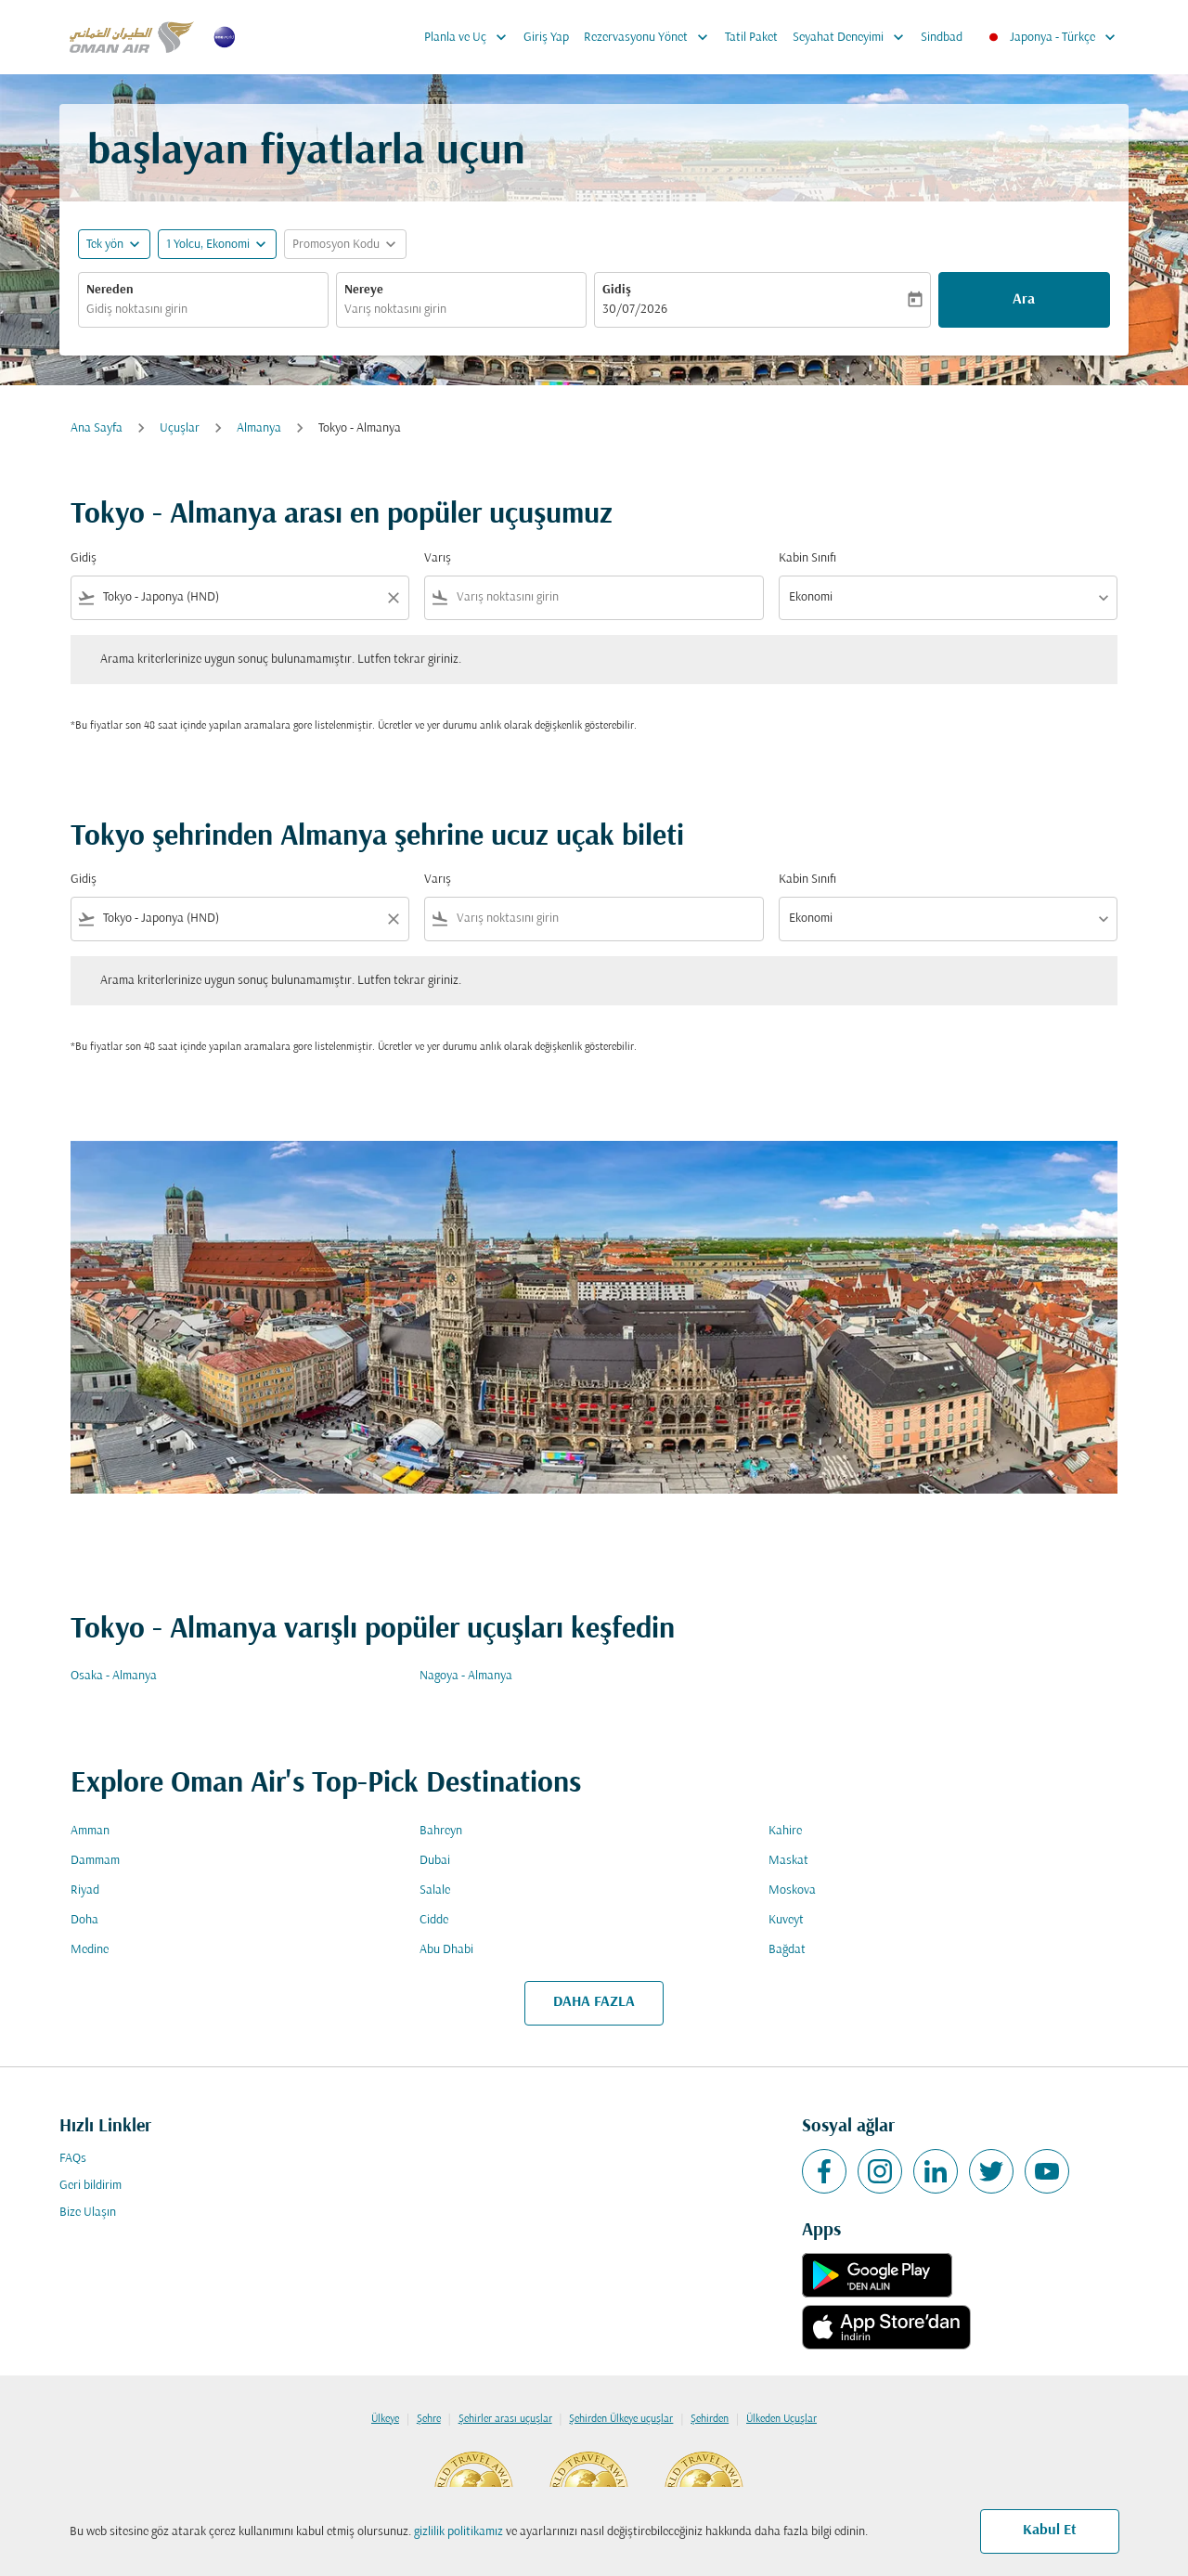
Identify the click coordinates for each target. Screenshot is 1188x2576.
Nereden (110, 290)
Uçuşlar (180, 428)
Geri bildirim (90, 2186)
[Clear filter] (392, 597)
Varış (437, 558)
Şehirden (710, 2419)
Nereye (363, 290)
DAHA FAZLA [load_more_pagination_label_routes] (594, 2002)
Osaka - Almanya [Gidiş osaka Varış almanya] (114, 1676)
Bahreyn (441, 1831)
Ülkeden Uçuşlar (781, 2419)
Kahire (785, 1831)
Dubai (435, 1861)
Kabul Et (1050, 2530)
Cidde (434, 1920)
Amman (90, 1831)
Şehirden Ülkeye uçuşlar (621, 2419)
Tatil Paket (751, 38)
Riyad (85, 1890)
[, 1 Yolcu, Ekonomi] (208, 244)
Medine (90, 1950)
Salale (435, 1890)
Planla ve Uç (470, 37)
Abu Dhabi (446, 1950)
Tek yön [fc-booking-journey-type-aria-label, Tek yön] (104, 245)
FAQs (72, 2159)
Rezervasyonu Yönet (650, 37)
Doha (84, 1920)
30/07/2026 (634, 310)
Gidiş (616, 290)
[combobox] (203, 309)
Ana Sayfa (97, 428)
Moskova (792, 1890)
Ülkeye (385, 2419)
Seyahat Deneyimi (853, 37)
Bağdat (787, 1950)
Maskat (788, 1861)
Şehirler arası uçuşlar (505, 2419)
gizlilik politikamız (458, 2532)
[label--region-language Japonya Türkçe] (1051, 37)
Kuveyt (786, 1920)
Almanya (259, 428)
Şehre (429, 2419)
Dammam (95, 1861)
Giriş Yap (546, 38)
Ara (1024, 299)
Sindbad (941, 38)
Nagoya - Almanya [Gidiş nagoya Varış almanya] (466, 1676)
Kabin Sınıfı (807, 558)
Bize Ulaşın (87, 2213)
